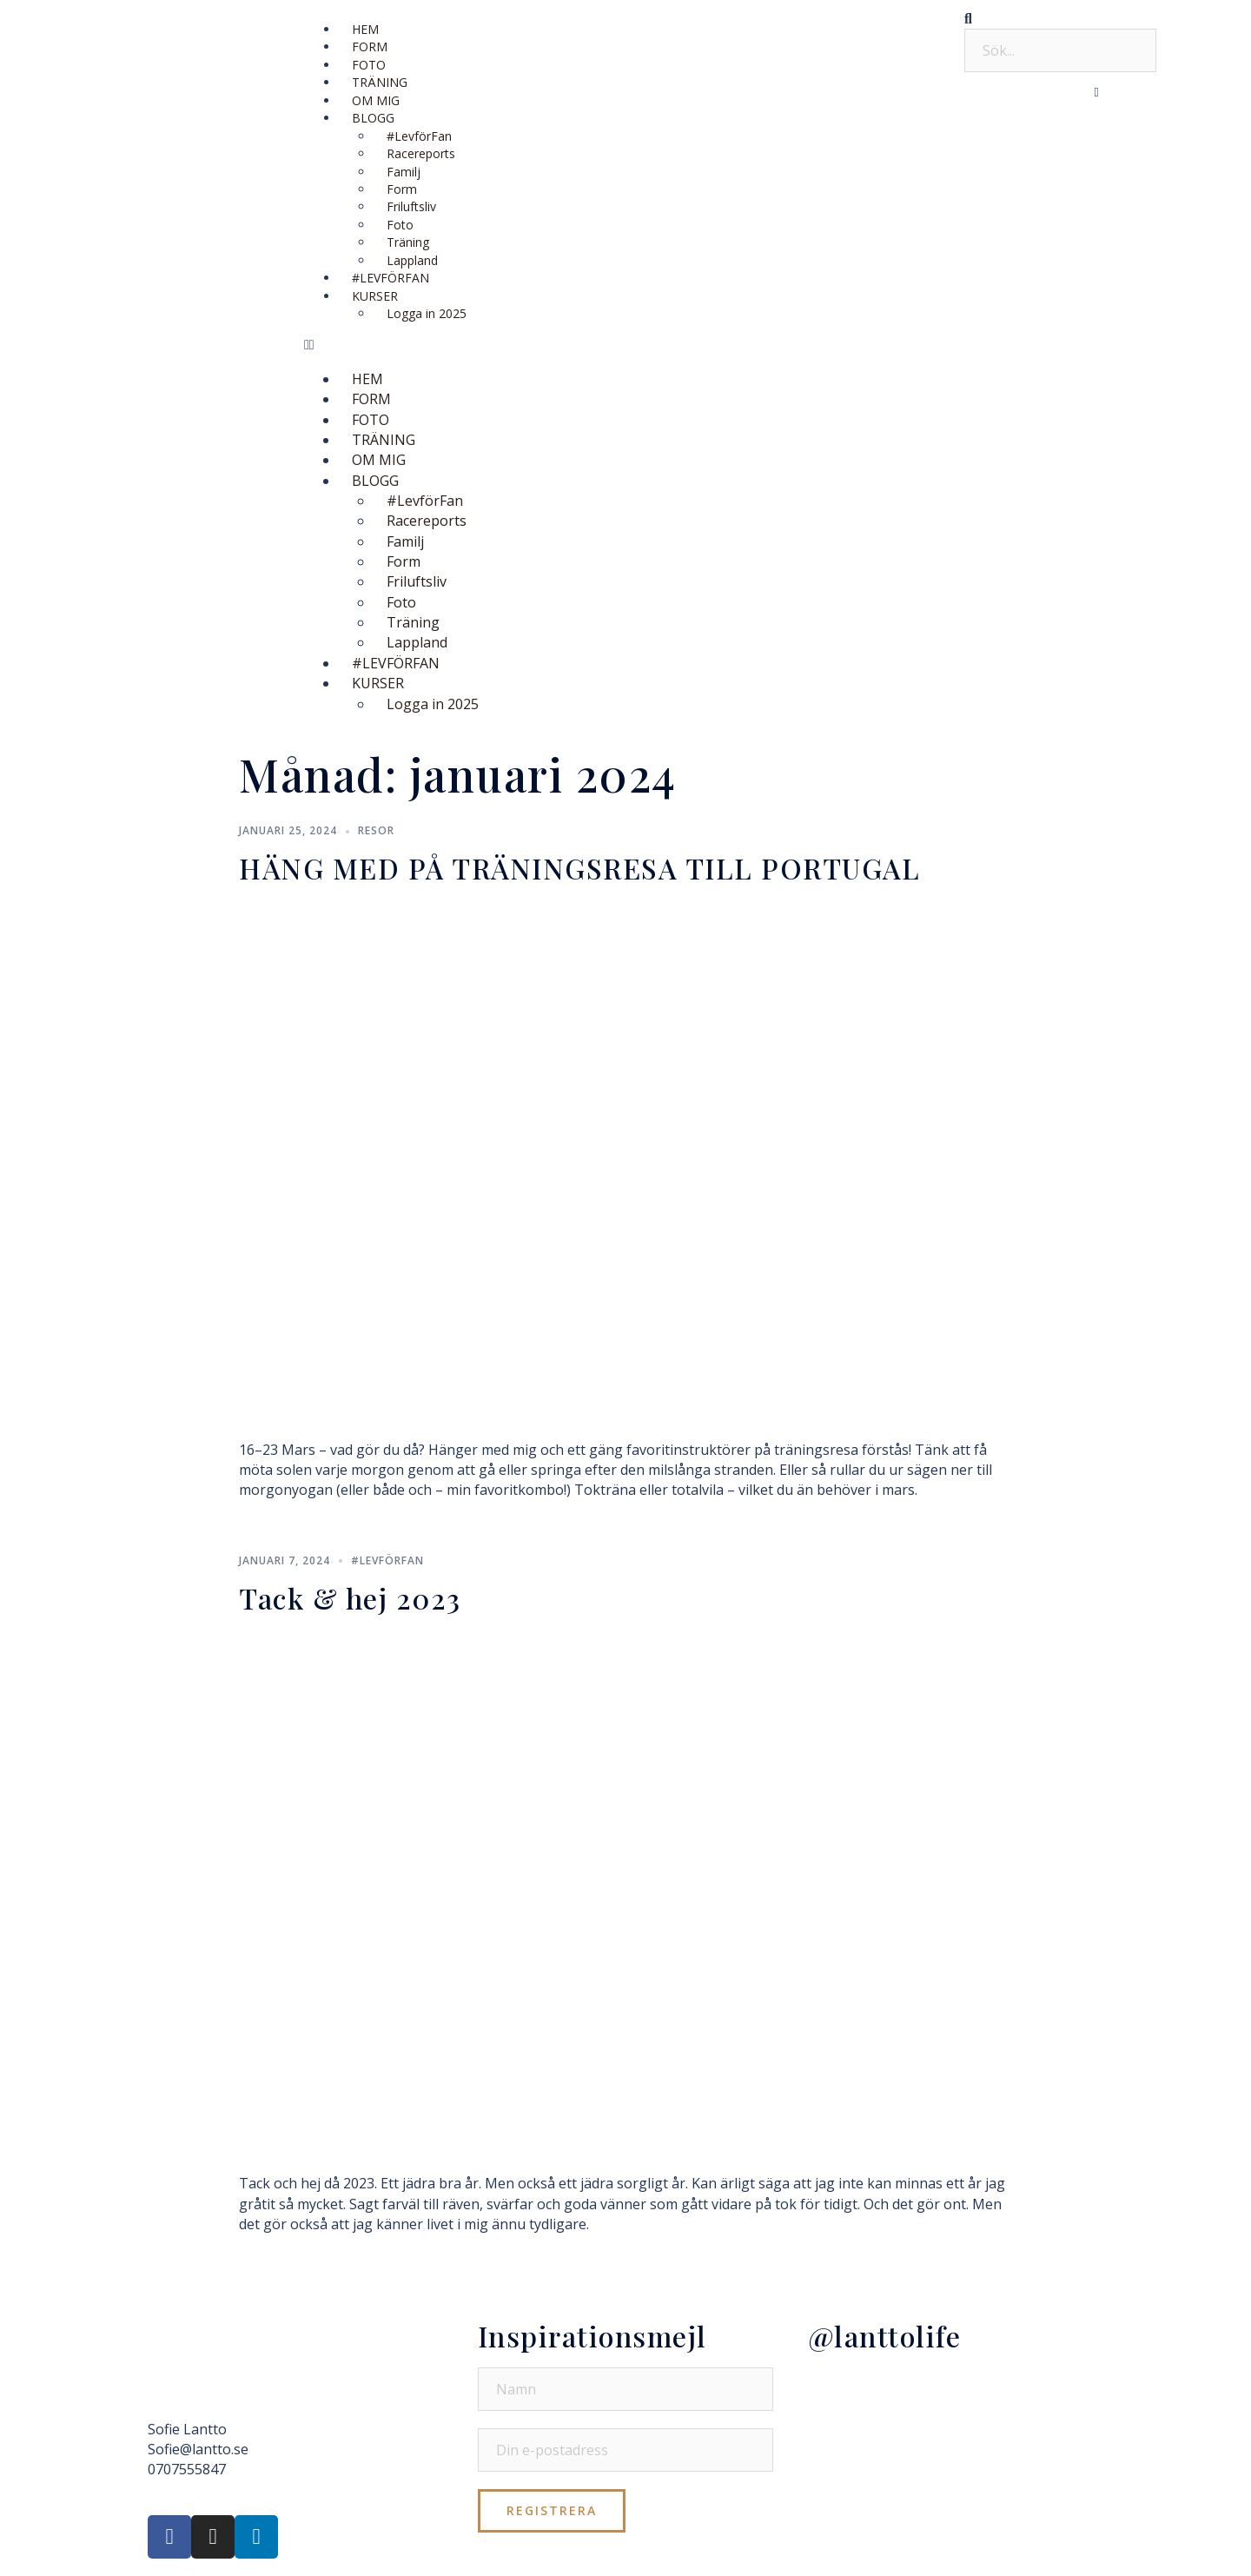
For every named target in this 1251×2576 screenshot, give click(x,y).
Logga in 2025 (427, 313)
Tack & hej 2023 (350, 1598)
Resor (376, 830)
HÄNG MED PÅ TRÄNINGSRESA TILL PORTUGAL (579, 867)
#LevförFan (387, 1560)
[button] (625, 345)
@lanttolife (885, 2335)
